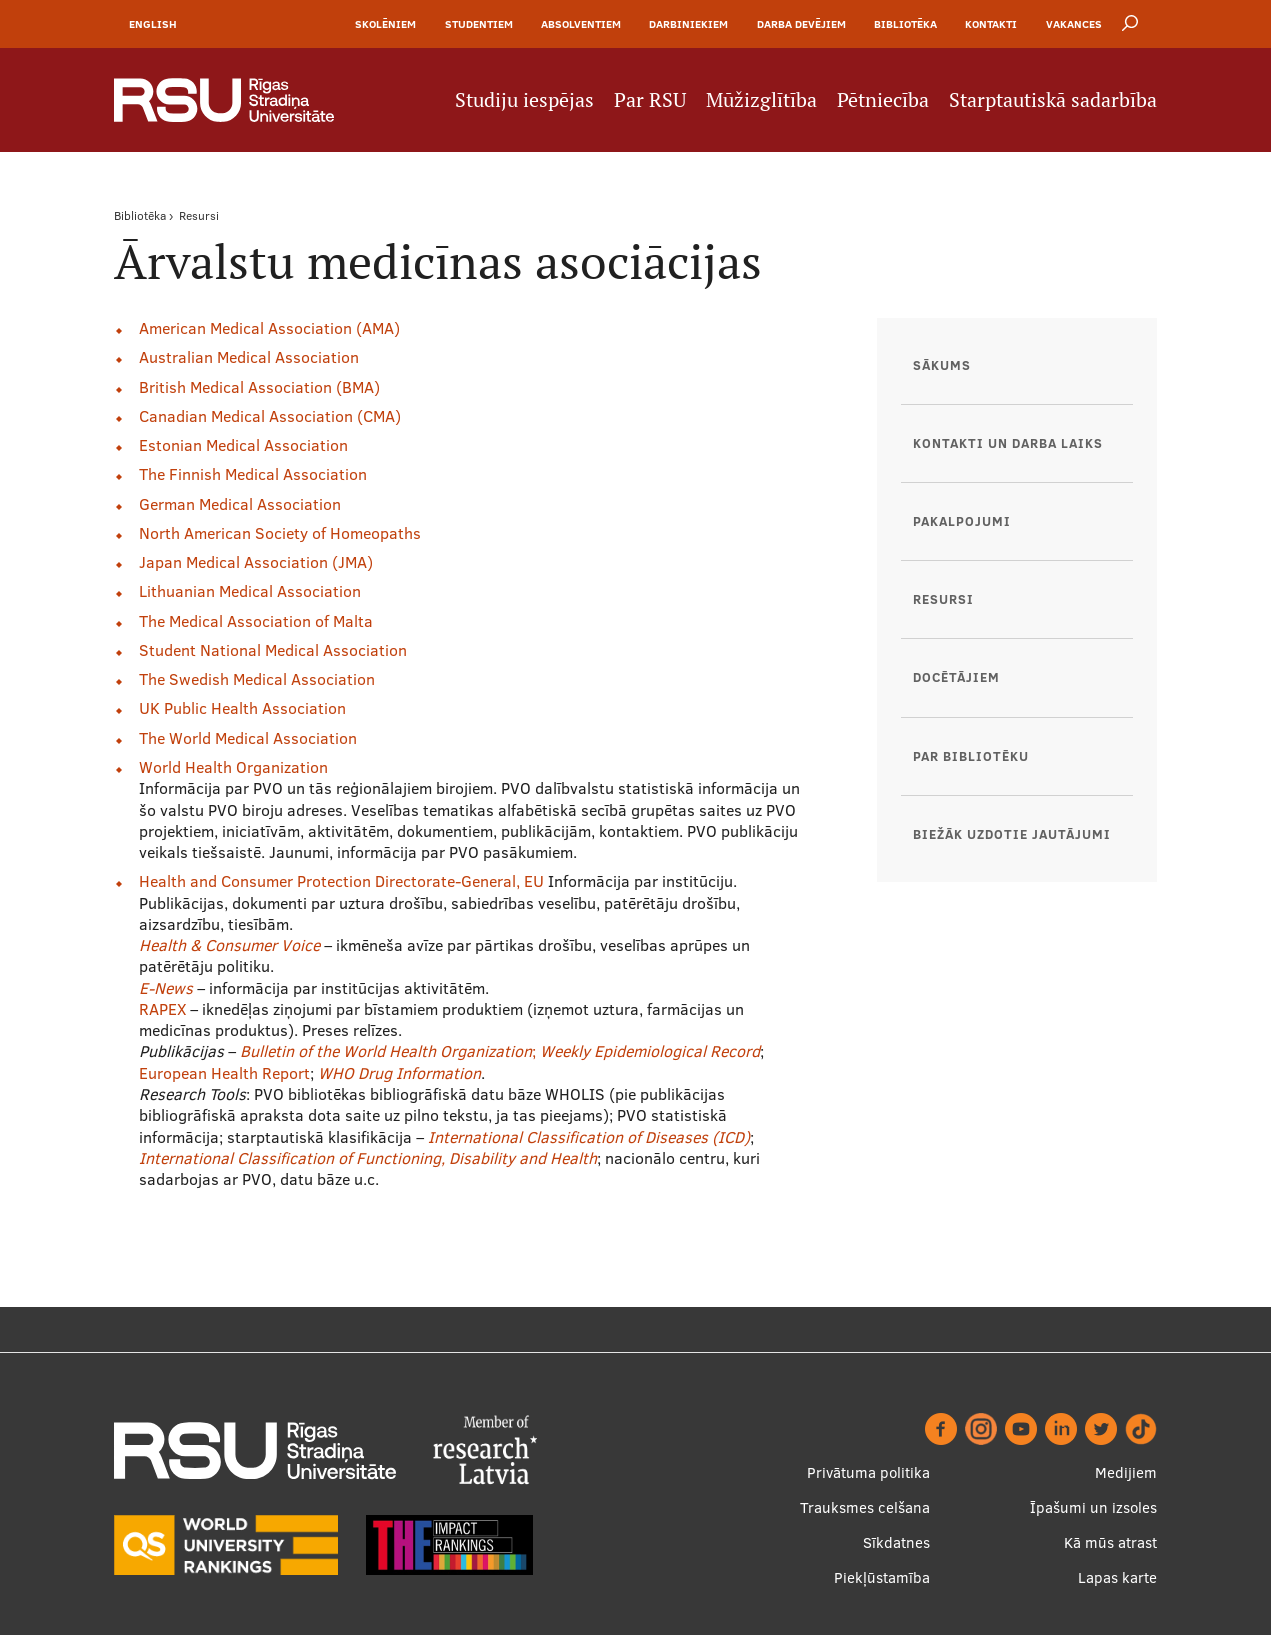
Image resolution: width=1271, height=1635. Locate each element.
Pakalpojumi (962, 521)
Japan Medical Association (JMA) (256, 562)
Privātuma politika (868, 1472)
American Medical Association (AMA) (269, 328)
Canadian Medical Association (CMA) (270, 416)
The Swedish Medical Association (257, 679)
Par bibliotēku (971, 756)
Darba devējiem (801, 24)
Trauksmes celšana (865, 1507)
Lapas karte (1117, 1577)
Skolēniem (385, 24)
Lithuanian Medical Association (250, 591)
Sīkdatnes (896, 1542)
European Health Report (224, 1073)
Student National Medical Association (273, 650)
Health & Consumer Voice (229, 945)
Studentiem (479, 24)
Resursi (199, 215)
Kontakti (991, 24)
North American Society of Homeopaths (280, 533)
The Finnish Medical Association (253, 474)
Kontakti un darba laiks (1008, 443)
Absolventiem (581, 24)
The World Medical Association (248, 738)
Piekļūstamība (882, 1577)
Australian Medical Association (249, 357)
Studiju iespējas (524, 100)
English (153, 24)
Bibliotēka (905, 24)
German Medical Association (240, 504)
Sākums (942, 365)
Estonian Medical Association (243, 445)
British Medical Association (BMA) (259, 387)
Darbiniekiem (688, 24)
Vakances (1074, 24)
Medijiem (1126, 1472)
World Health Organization (233, 767)
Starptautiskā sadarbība (1053, 100)
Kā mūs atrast (1110, 1542)
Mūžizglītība (761, 100)
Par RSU (650, 100)
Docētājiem (956, 677)
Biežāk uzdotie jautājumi (1012, 834)
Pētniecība (883, 100)
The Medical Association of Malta (256, 621)
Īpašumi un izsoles (1093, 1507)
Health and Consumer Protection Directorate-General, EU (343, 881)
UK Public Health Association (242, 708)
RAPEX (162, 1009)
